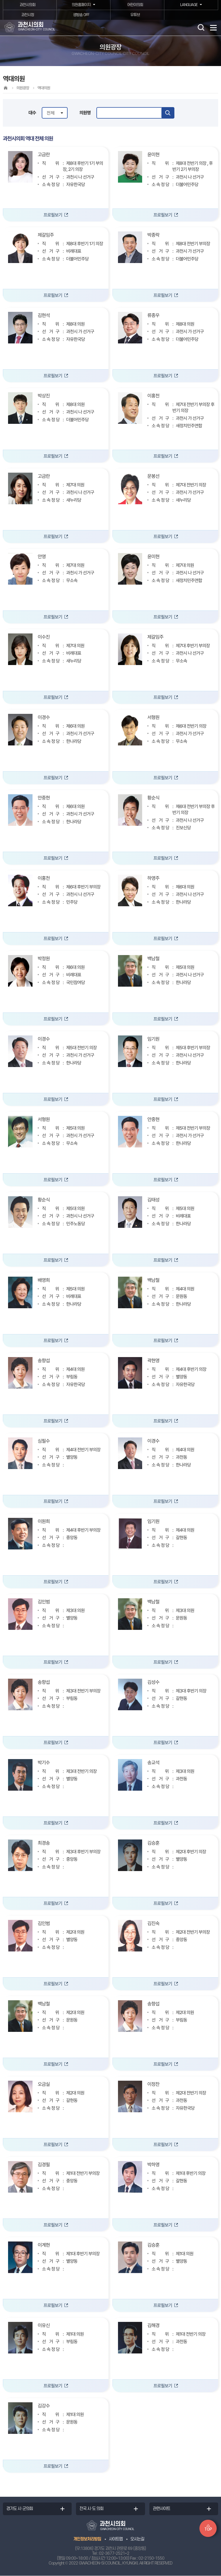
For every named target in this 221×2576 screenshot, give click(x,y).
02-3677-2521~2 (114, 2553)
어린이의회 (135, 5)
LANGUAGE (188, 5)
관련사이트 (161, 2509)
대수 (32, 112)
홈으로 (5, 88)
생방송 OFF (81, 15)
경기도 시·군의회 (19, 2509)
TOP (208, 2529)
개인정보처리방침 (87, 2539)
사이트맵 (116, 2539)
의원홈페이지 (80, 5)
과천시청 (27, 15)
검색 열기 (201, 27)
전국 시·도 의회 (91, 2509)
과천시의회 (27, 5)
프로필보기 (52, 215)
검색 (167, 113)
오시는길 (137, 2539)
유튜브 (135, 15)
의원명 (85, 112)
